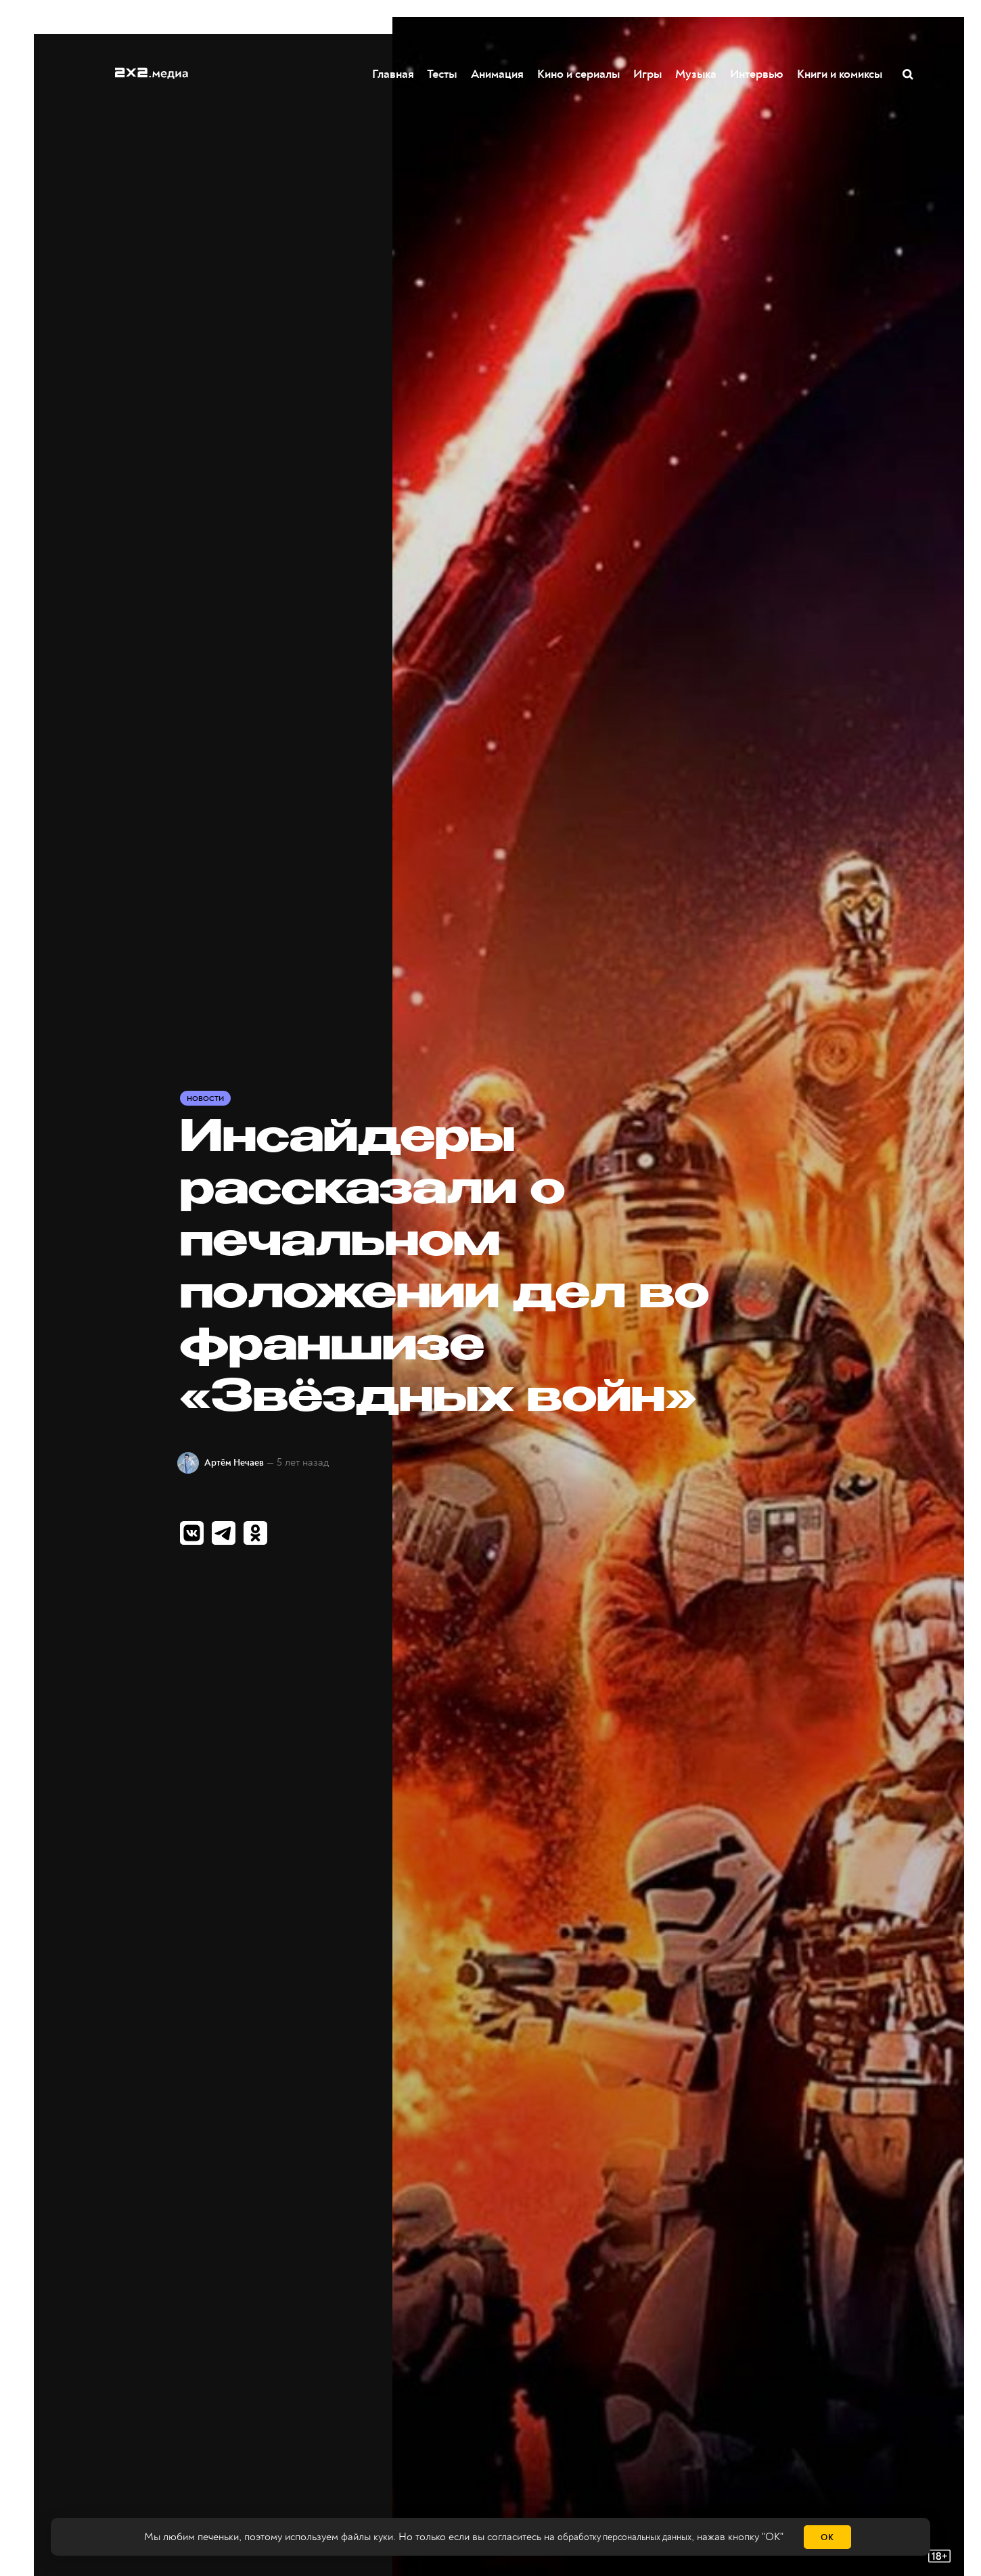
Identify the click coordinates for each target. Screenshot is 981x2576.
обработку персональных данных (624, 2537)
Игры (648, 74)
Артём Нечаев (245, 1461)
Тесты (439, 74)
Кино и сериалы (579, 74)
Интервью (757, 74)
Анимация (498, 74)
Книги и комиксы (840, 74)
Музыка (696, 74)
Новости (207, 1098)
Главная (393, 74)
